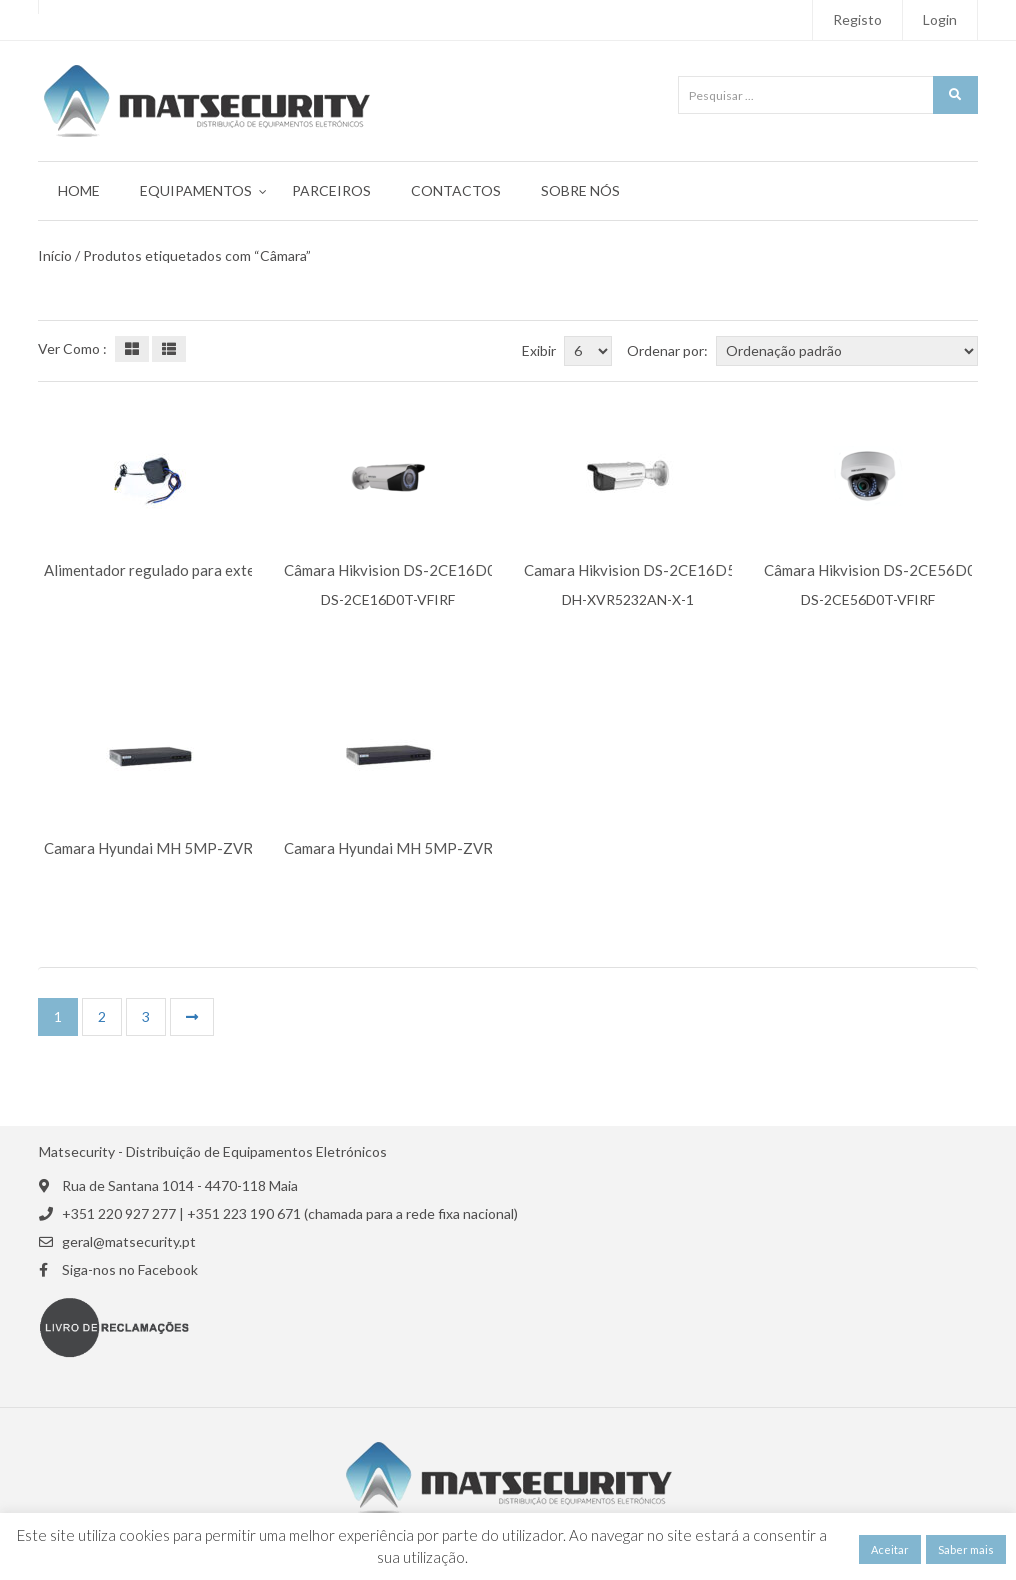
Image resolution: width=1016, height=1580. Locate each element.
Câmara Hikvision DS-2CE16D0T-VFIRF (418, 570)
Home (79, 190)
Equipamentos (196, 190)
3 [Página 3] (146, 1016)
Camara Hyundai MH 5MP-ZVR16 (157, 848)
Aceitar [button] (890, 1549)
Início (55, 256)
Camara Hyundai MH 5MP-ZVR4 (393, 848)
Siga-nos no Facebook (130, 1270)
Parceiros (331, 190)
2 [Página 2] (102, 1016)
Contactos (456, 190)
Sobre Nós (580, 190)
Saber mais (966, 1549)
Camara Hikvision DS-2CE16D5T (635, 570)
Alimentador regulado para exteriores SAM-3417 (208, 570)
